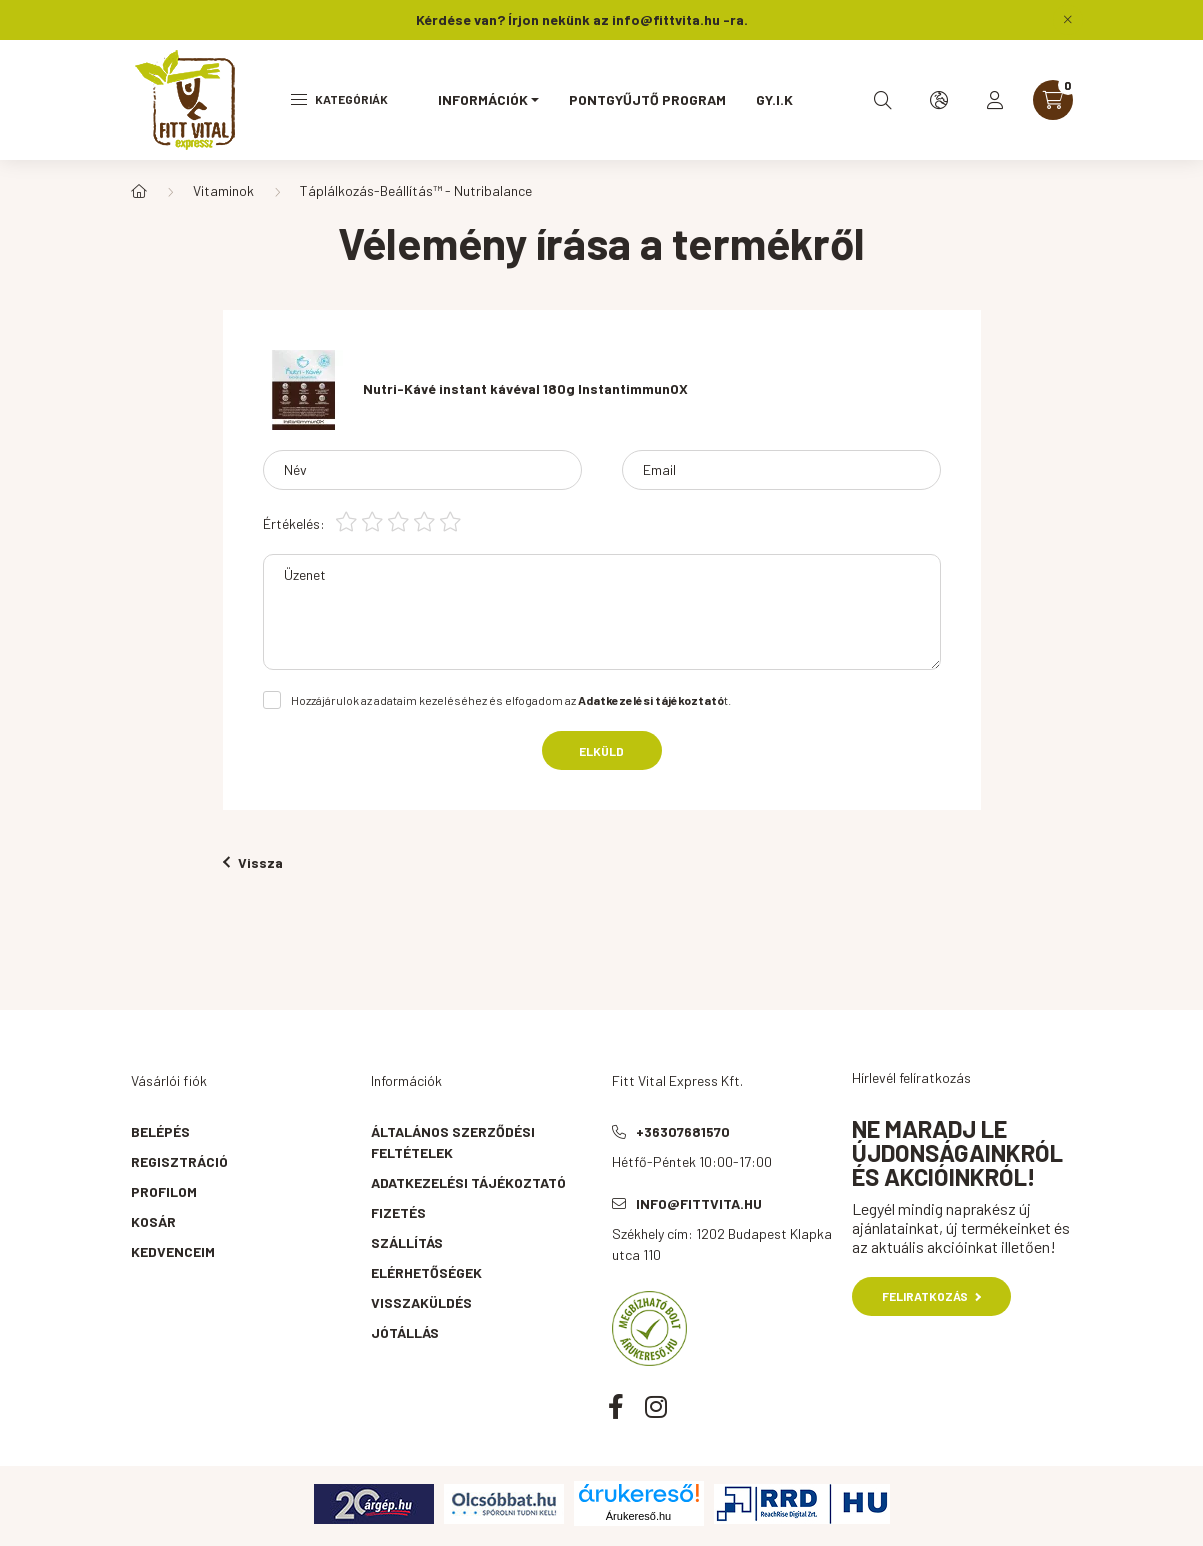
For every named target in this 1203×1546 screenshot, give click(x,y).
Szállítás (407, 1242)
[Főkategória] (139, 191)
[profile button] (995, 100)
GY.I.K (774, 99)
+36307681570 (683, 1131)
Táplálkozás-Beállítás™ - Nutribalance (416, 190)
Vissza (253, 862)
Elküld (601, 751)
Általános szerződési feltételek (453, 1142)
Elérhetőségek (426, 1272)
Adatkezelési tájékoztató (468, 1182)
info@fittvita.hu (699, 1203)
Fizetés (398, 1212)
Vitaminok (223, 190)
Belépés (160, 1131)
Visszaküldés (421, 1302)
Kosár (153, 1221)
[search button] (883, 100)
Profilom (164, 1191)
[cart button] (1053, 100)
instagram (656, 1406)
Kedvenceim (173, 1251)
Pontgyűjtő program (647, 99)
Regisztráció (179, 1161)
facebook (616, 1406)
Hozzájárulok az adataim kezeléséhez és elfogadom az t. (511, 700)
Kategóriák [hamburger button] (339, 99)
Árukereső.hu (638, 1516)
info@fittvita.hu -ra (678, 19)
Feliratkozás (931, 1296)
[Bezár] (1068, 20)
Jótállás (405, 1332)
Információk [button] (483, 99)
